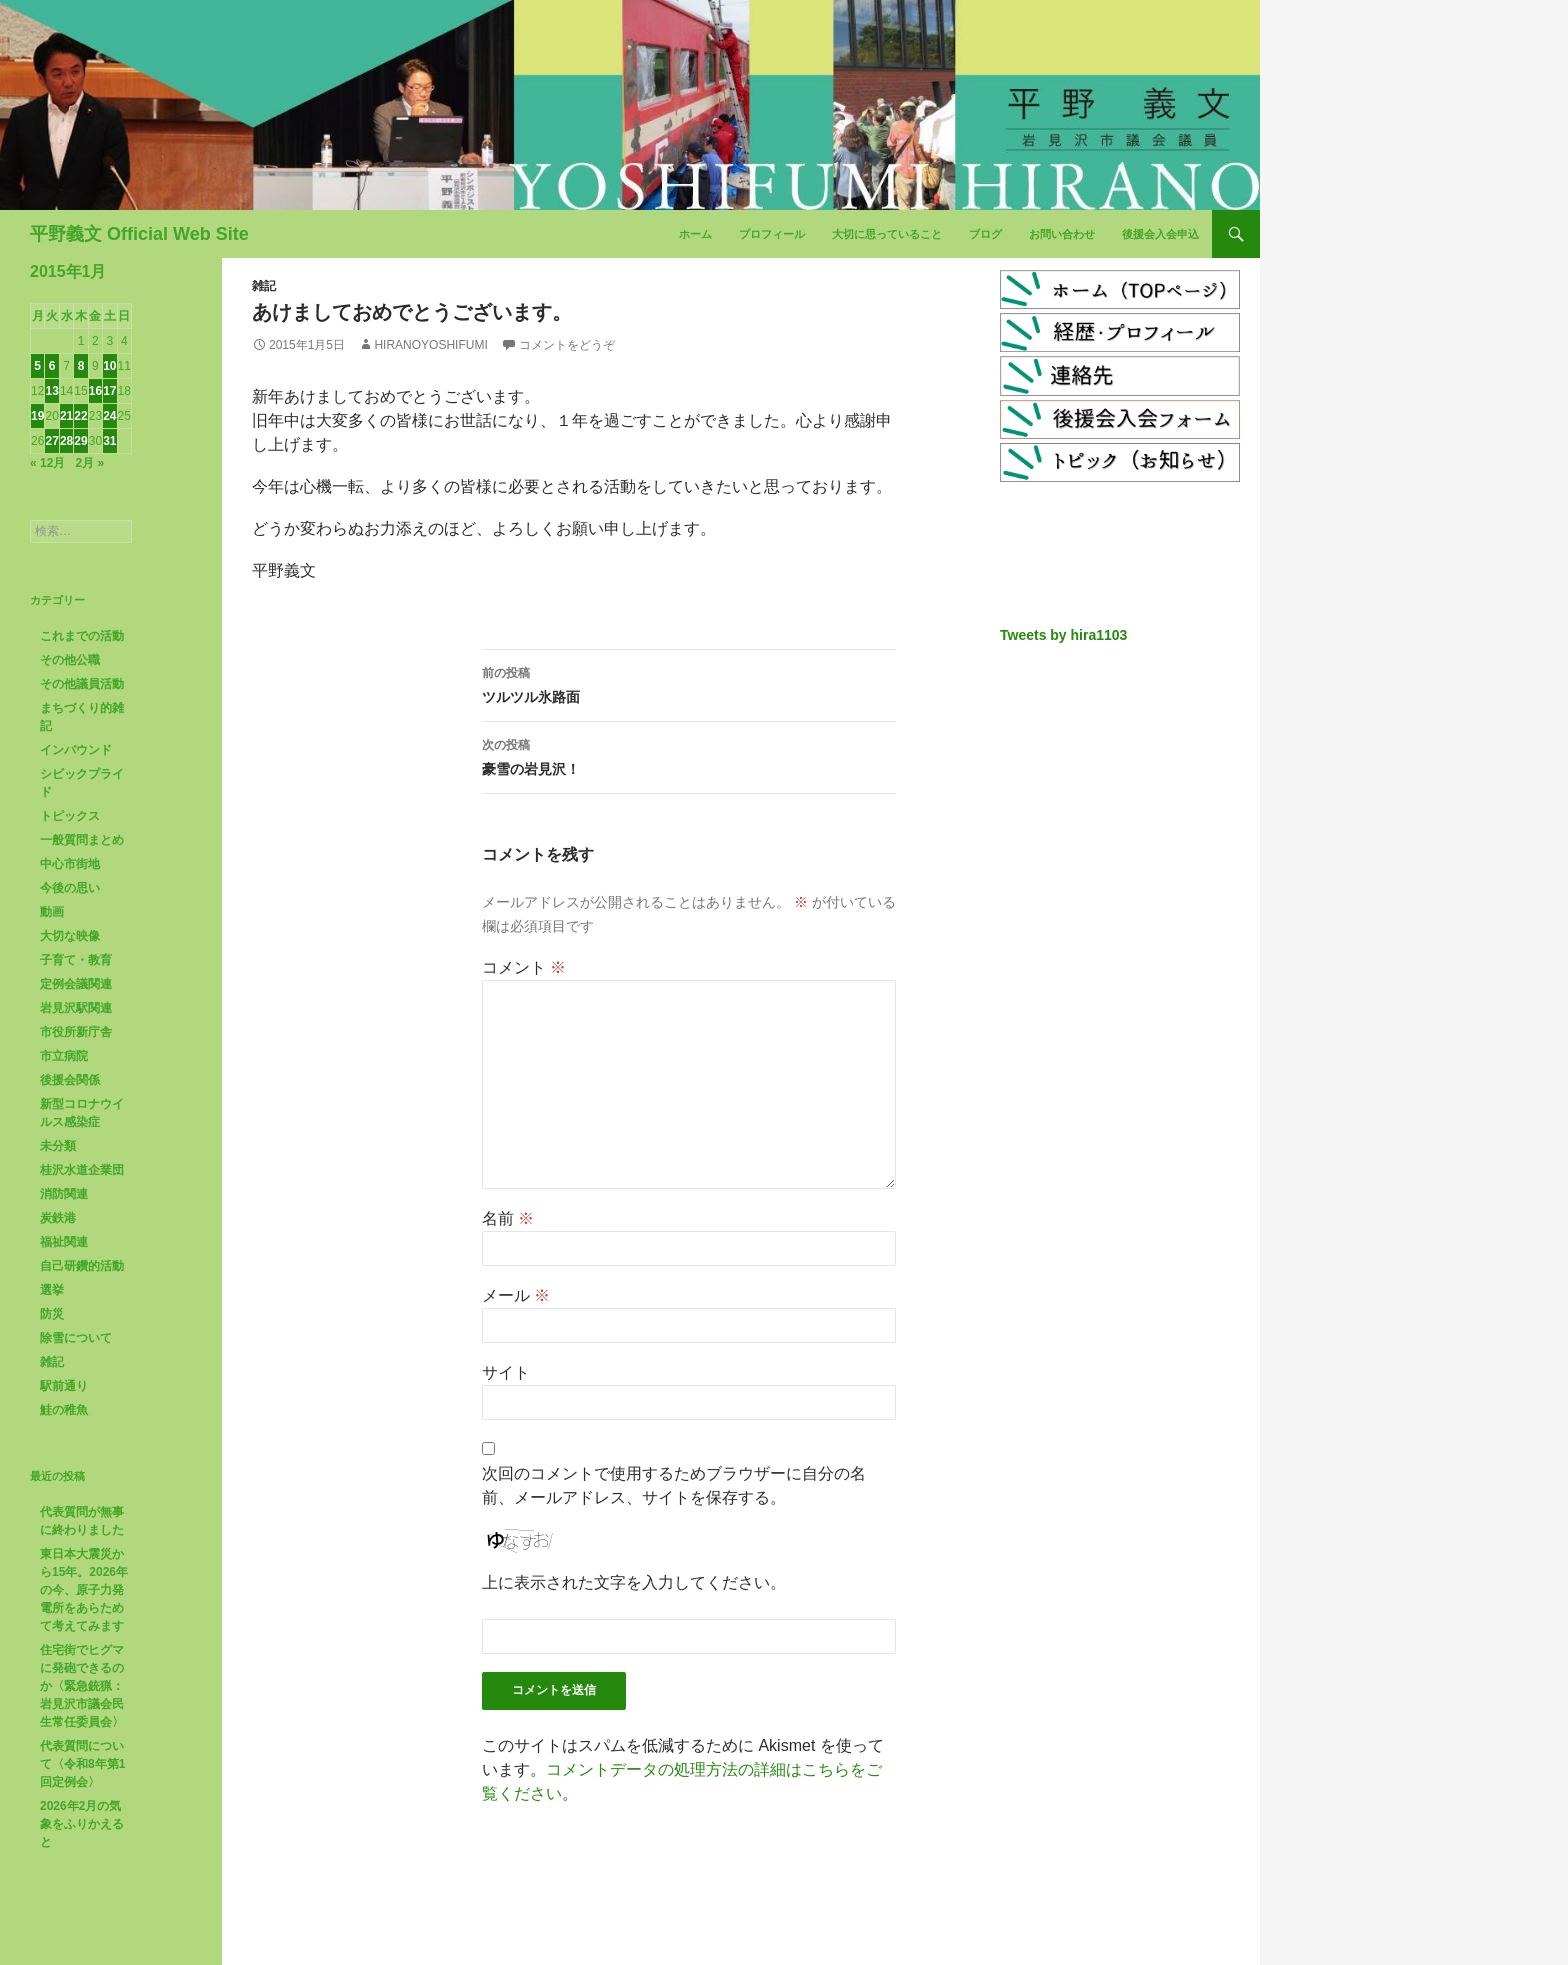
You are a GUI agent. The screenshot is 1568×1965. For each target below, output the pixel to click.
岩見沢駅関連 (76, 1008)
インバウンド (76, 750)
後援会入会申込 (1160, 234)
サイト (506, 1372)
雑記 (264, 286)
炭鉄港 (58, 1218)
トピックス (70, 816)
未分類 (58, 1146)
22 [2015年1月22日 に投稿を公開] (80, 416)
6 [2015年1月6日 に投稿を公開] (52, 366)
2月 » (89, 463)
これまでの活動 (82, 636)
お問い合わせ (1062, 234)
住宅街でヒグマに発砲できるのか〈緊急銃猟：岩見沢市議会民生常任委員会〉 (82, 1686)
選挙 (52, 1290)
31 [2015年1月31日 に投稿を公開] (109, 441)
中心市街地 (70, 864)
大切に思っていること (887, 234)
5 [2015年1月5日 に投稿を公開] (37, 366)
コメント (524, 967)
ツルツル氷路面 (689, 683)
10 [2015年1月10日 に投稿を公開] (109, 366)
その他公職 (70, 660)
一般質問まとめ (82, 840)
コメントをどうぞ (567, 345)
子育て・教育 (76, 960)
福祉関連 (64, 1242)
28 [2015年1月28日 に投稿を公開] (66, 441)
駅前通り (64, 1386)
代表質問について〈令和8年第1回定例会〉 (82, 1764)
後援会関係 (70, 1080)
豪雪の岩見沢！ (689, 755)
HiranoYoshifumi (430, 345)
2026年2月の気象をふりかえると (82, 1824)
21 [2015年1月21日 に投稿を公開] (66, 416)
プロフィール (772, 234)
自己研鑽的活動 (82, 1266)
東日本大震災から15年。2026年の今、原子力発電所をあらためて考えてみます (84, 1590)
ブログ (985, 234)
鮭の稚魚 (64, 1410)
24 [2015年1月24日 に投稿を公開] (109, 416)
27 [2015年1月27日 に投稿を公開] (51, 441)
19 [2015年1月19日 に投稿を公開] (37, 416)
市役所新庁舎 (76, 1032)
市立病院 (64, 1056)
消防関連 (64, 1194)
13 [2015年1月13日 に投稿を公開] (51, 391)
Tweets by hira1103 (1063, 635)
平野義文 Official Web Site (139, 234)
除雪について (76, 1338)
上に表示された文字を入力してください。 (634, 1582)
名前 (508, 1218)
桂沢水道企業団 (82, 1170)
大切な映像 (70, 936)
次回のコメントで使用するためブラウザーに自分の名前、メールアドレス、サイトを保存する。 (674, 1485)
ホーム (695, 234)
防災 (52, 1314)
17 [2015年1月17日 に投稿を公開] (109, 391)
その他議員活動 (82, 684)
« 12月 (47, 463)
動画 (52, 912)
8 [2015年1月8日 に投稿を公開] (81, 366)
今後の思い (70, 888)
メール (516, 1295)
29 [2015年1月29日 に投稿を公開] (80, 441)
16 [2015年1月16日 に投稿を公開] (95, 391)
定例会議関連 (76, 984)
